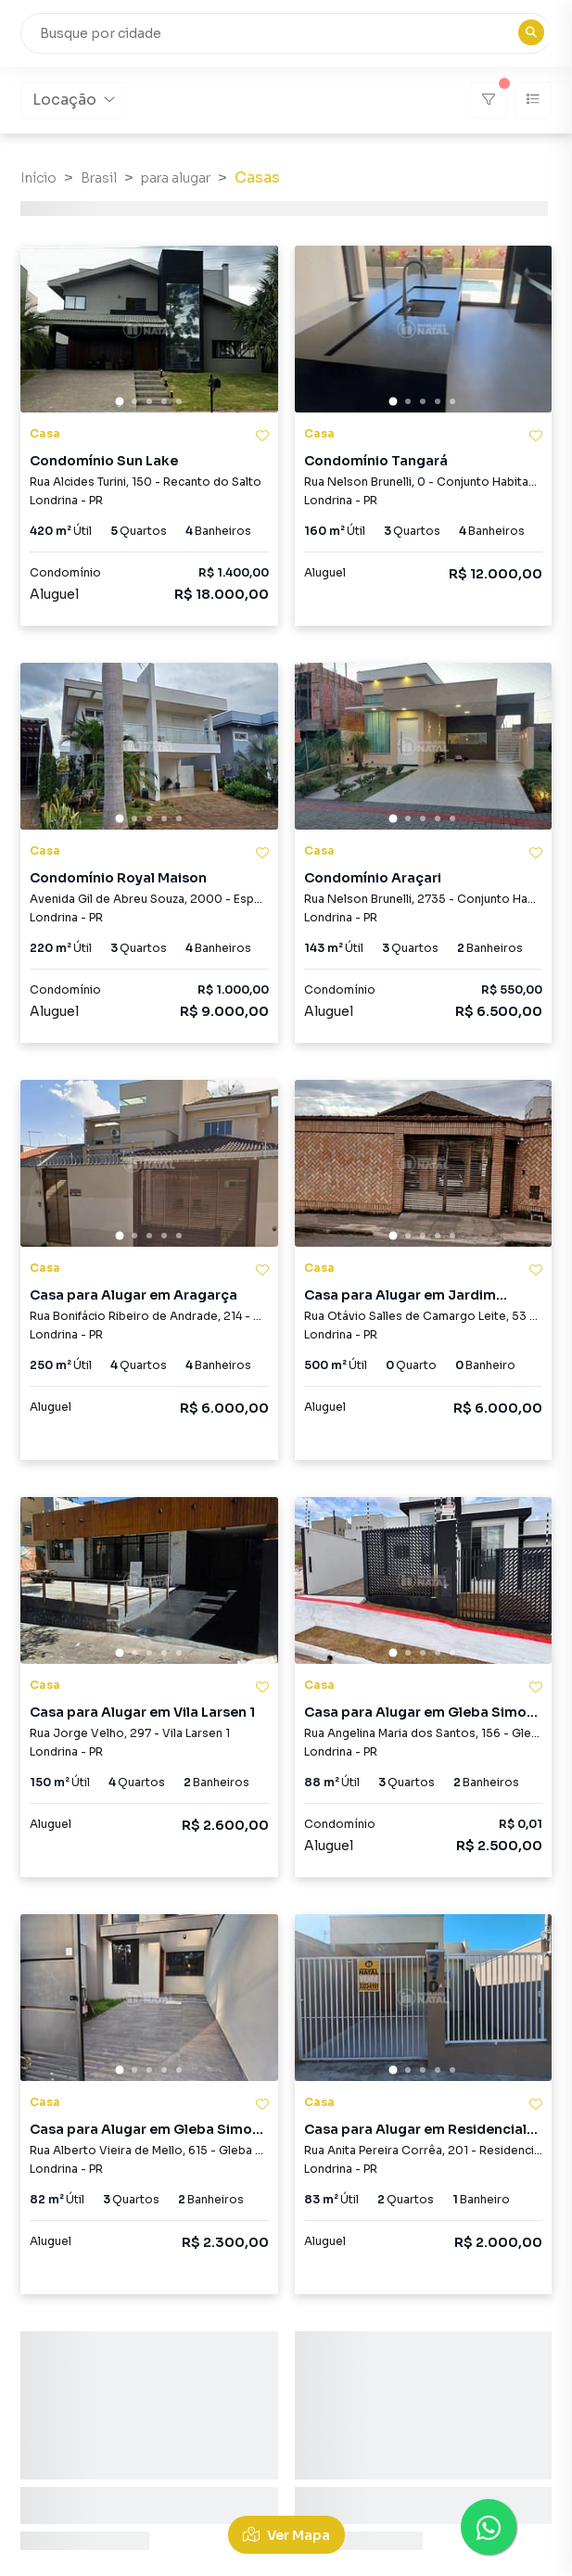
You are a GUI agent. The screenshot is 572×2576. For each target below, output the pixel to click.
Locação (73, 99)
